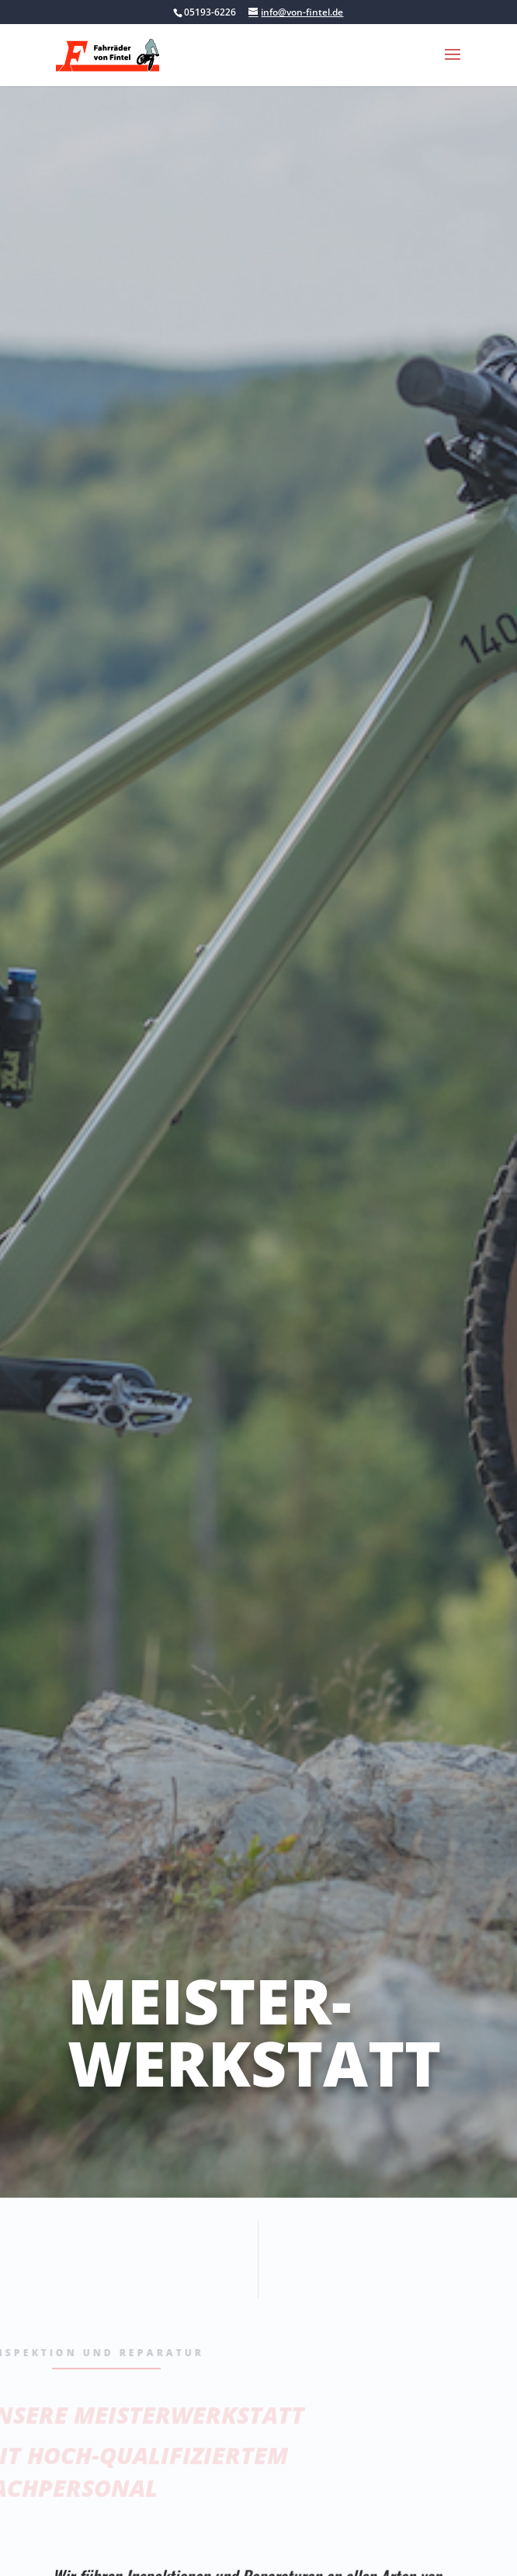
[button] (452, 64)
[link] (107, 53)
